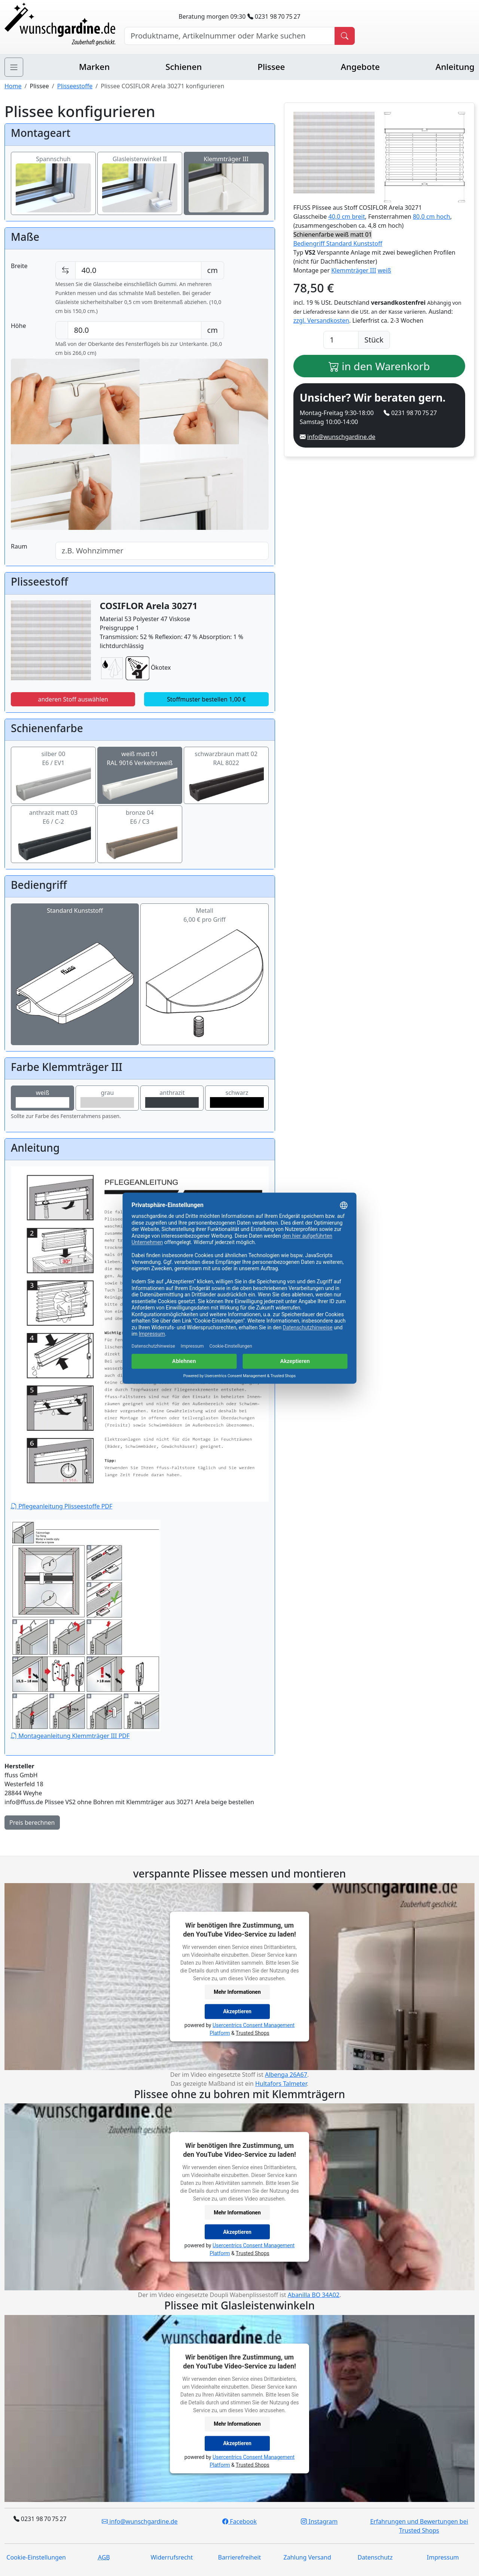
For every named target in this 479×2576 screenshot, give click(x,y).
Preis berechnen (32, 1822)
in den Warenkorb (379, 366)
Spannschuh (53, 173)
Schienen (183, 67)
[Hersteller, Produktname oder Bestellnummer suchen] (229, 36)
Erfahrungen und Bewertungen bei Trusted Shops (419, 2525)
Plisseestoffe (74, 86)
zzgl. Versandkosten (321, 320)
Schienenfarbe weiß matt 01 (332, 234)
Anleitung (455, 67)
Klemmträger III (226, 173)
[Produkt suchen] (345, 36)
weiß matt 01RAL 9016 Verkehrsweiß (139, 769)
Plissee (271, 67)
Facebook (239, 2521)
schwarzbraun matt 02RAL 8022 (226, 769)
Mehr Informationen (237, 1992)
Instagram (319, 2521)
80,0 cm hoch (431, 216)
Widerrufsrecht (171, 2557)
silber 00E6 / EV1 (53, 768)
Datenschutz (375, 2557)
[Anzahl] (341, 340)
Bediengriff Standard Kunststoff (337, 243)
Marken (94, 67)
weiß (42, 1098)
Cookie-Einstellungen (35, 2557)
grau (107, 1098)
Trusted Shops (252, 2033)
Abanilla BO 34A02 (313, 2295)
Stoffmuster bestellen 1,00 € (206, 699)
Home (13, 86)
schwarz (236, 1098)
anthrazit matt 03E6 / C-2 (53, 827)
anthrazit (172, 1098)
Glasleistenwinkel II (139, 173)
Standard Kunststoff (75, 946)
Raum (19, 546)
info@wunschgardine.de (341, 437)
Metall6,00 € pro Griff (204, 946)
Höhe (18, 326)
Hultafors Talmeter (281, 2083)
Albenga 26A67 (286, 2074)
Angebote (360, 67)
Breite (19, 266)
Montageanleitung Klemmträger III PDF (86, 1630)
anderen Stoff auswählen (73, 699)
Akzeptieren (237, 2011)
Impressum (443, 2557)
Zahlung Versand (307, 2557)
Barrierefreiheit (239, 2557)
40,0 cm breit (346, 216)
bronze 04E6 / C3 (139, 827)
